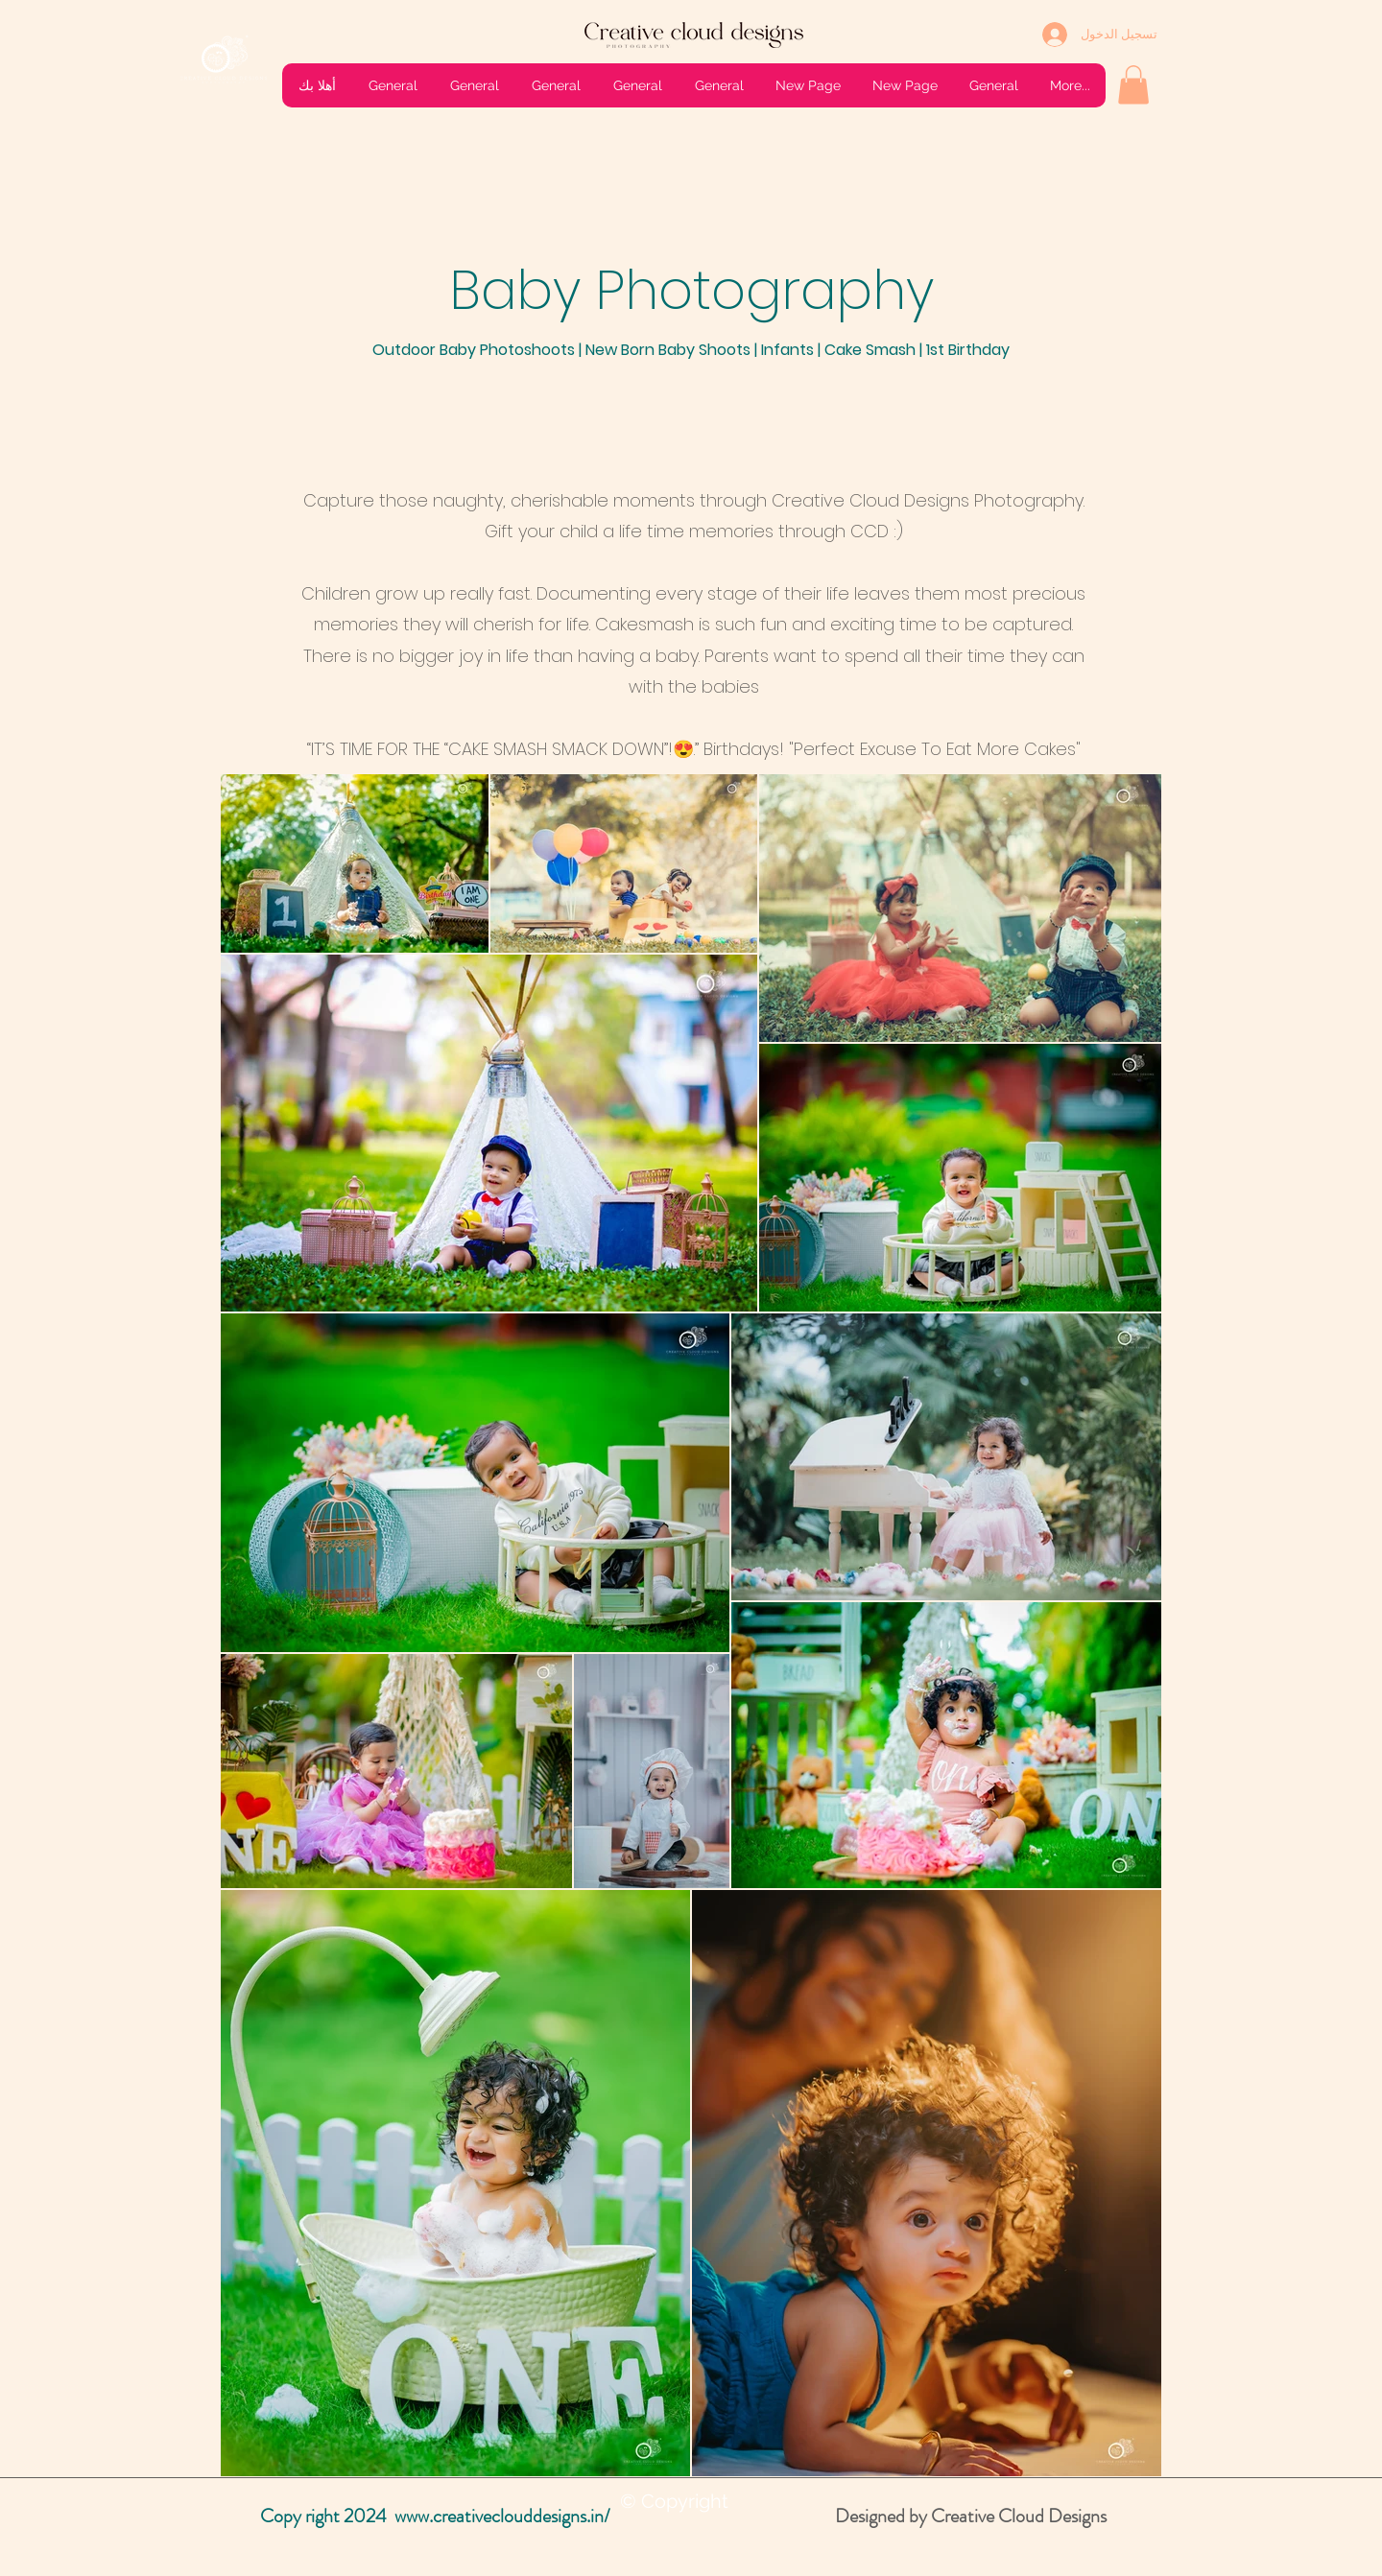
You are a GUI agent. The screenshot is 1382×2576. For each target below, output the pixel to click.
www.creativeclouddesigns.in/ (502, 2516)
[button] (1133, 85)
